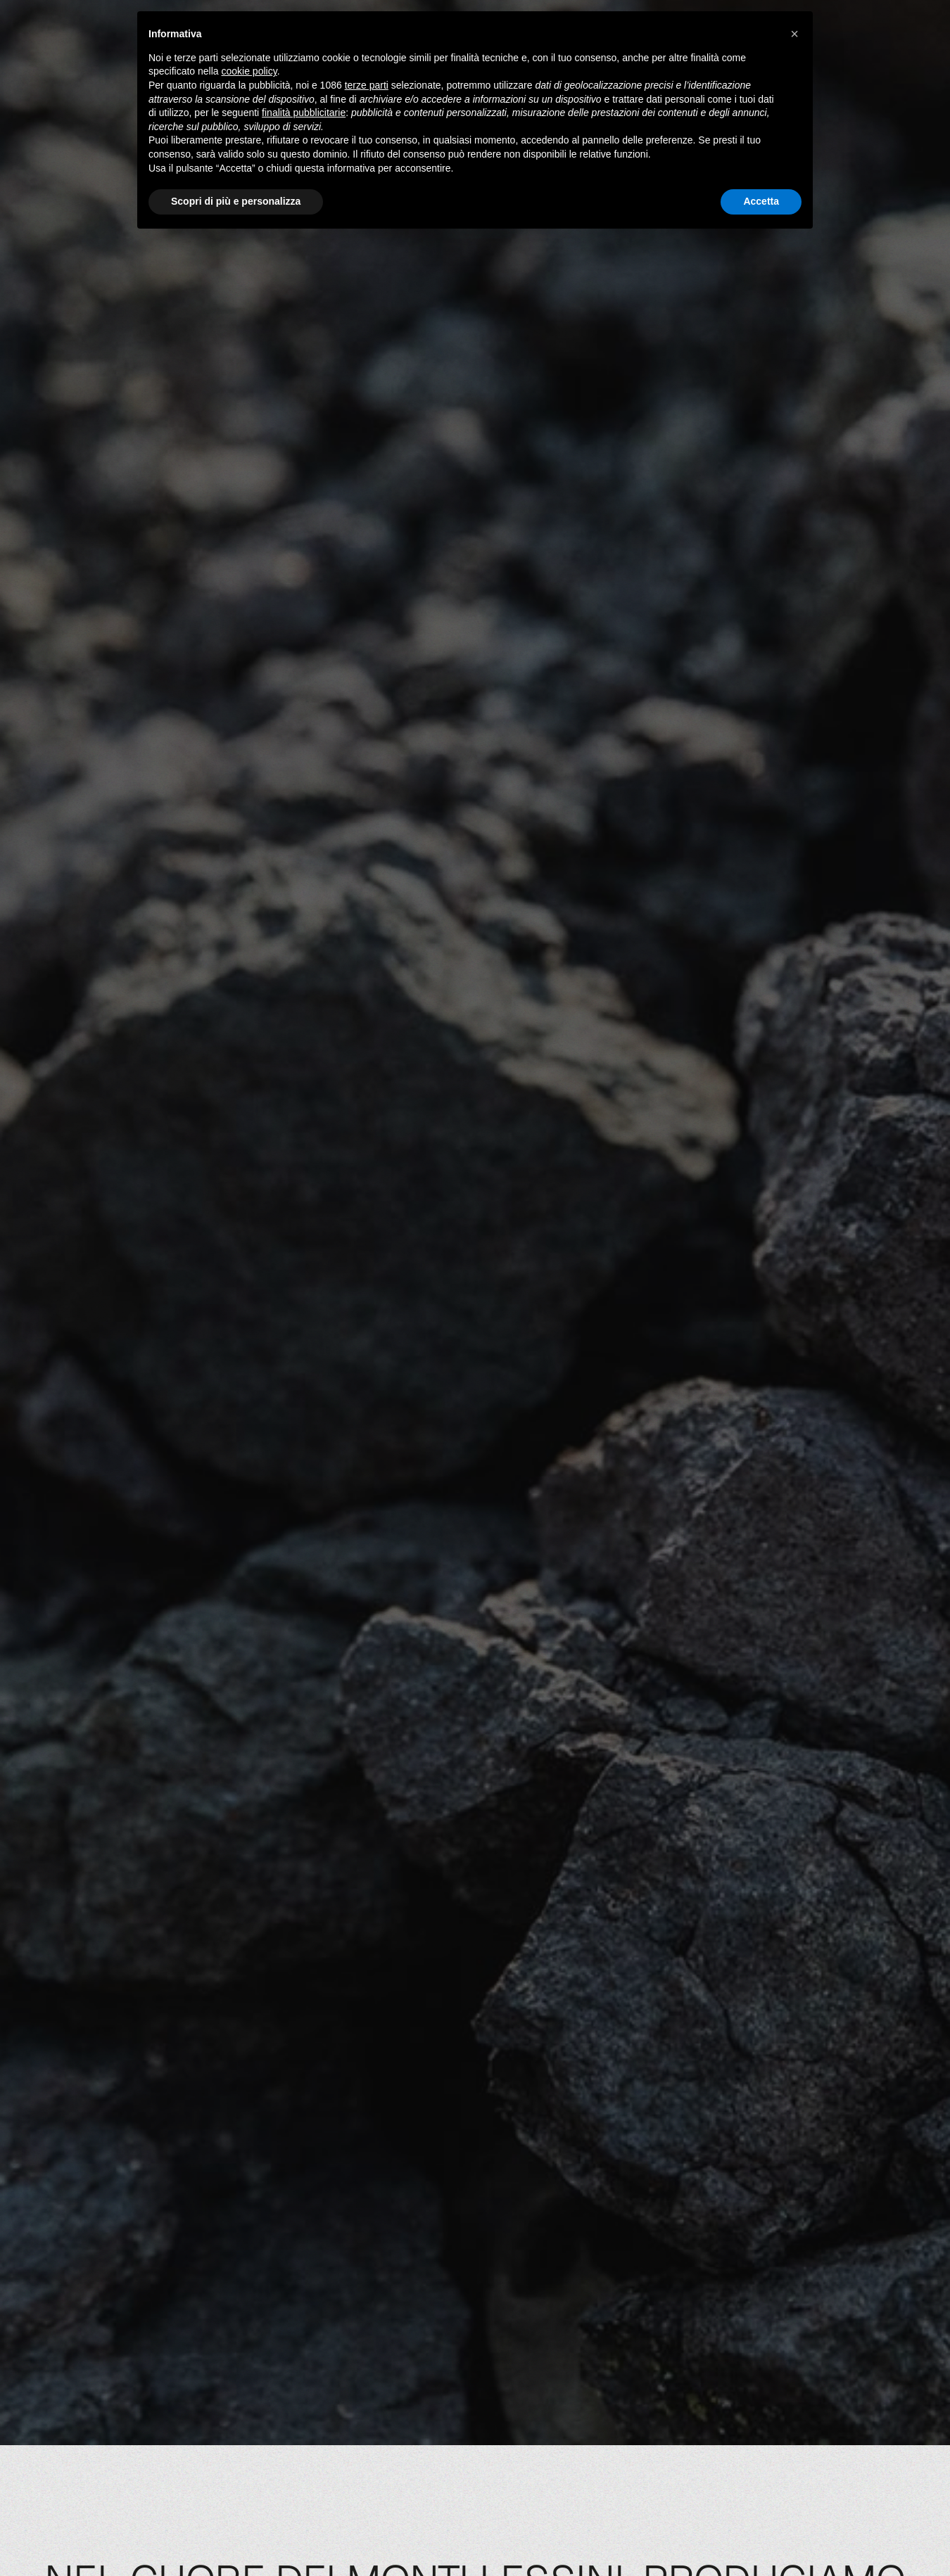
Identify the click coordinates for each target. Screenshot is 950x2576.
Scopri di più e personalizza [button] (235, 201)
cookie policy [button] (249, 71)
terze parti (366, 85)
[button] (794, 34)
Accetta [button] (761, 201)
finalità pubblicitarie (304, 112)
